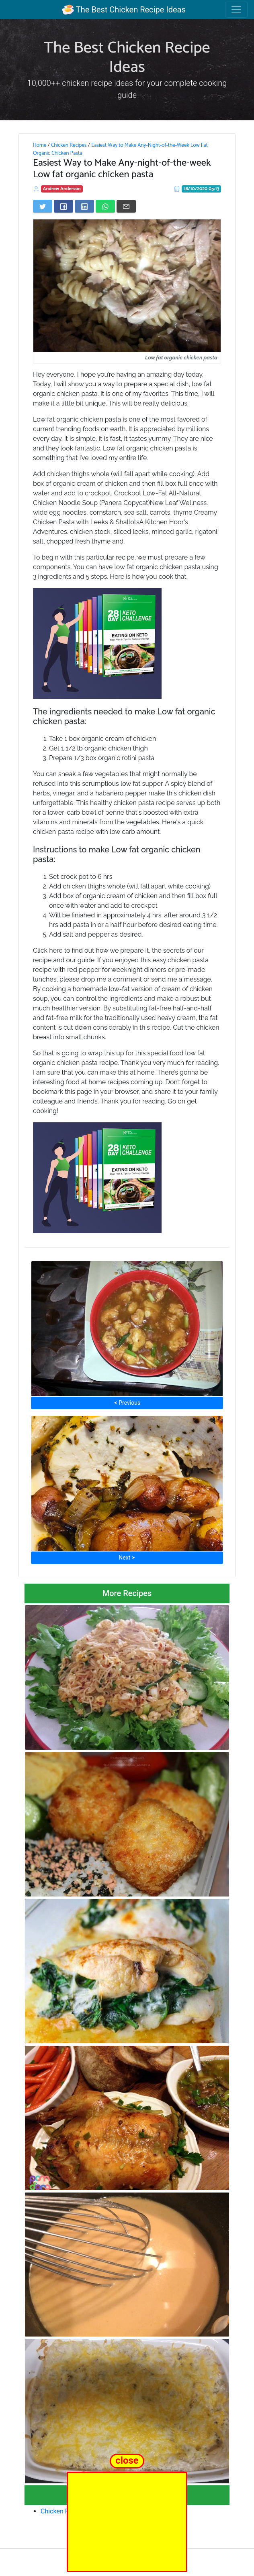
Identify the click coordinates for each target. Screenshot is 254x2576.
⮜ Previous (127, 1403)
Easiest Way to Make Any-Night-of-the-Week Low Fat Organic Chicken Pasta (120, 149)
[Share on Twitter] (42, 206)
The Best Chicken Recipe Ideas (123, 10)
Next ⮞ (127, 1557)
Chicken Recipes (69, 145)
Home (39, 145)
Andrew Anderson (62, 189)
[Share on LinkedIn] (84, 206)
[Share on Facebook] (63, 206)
